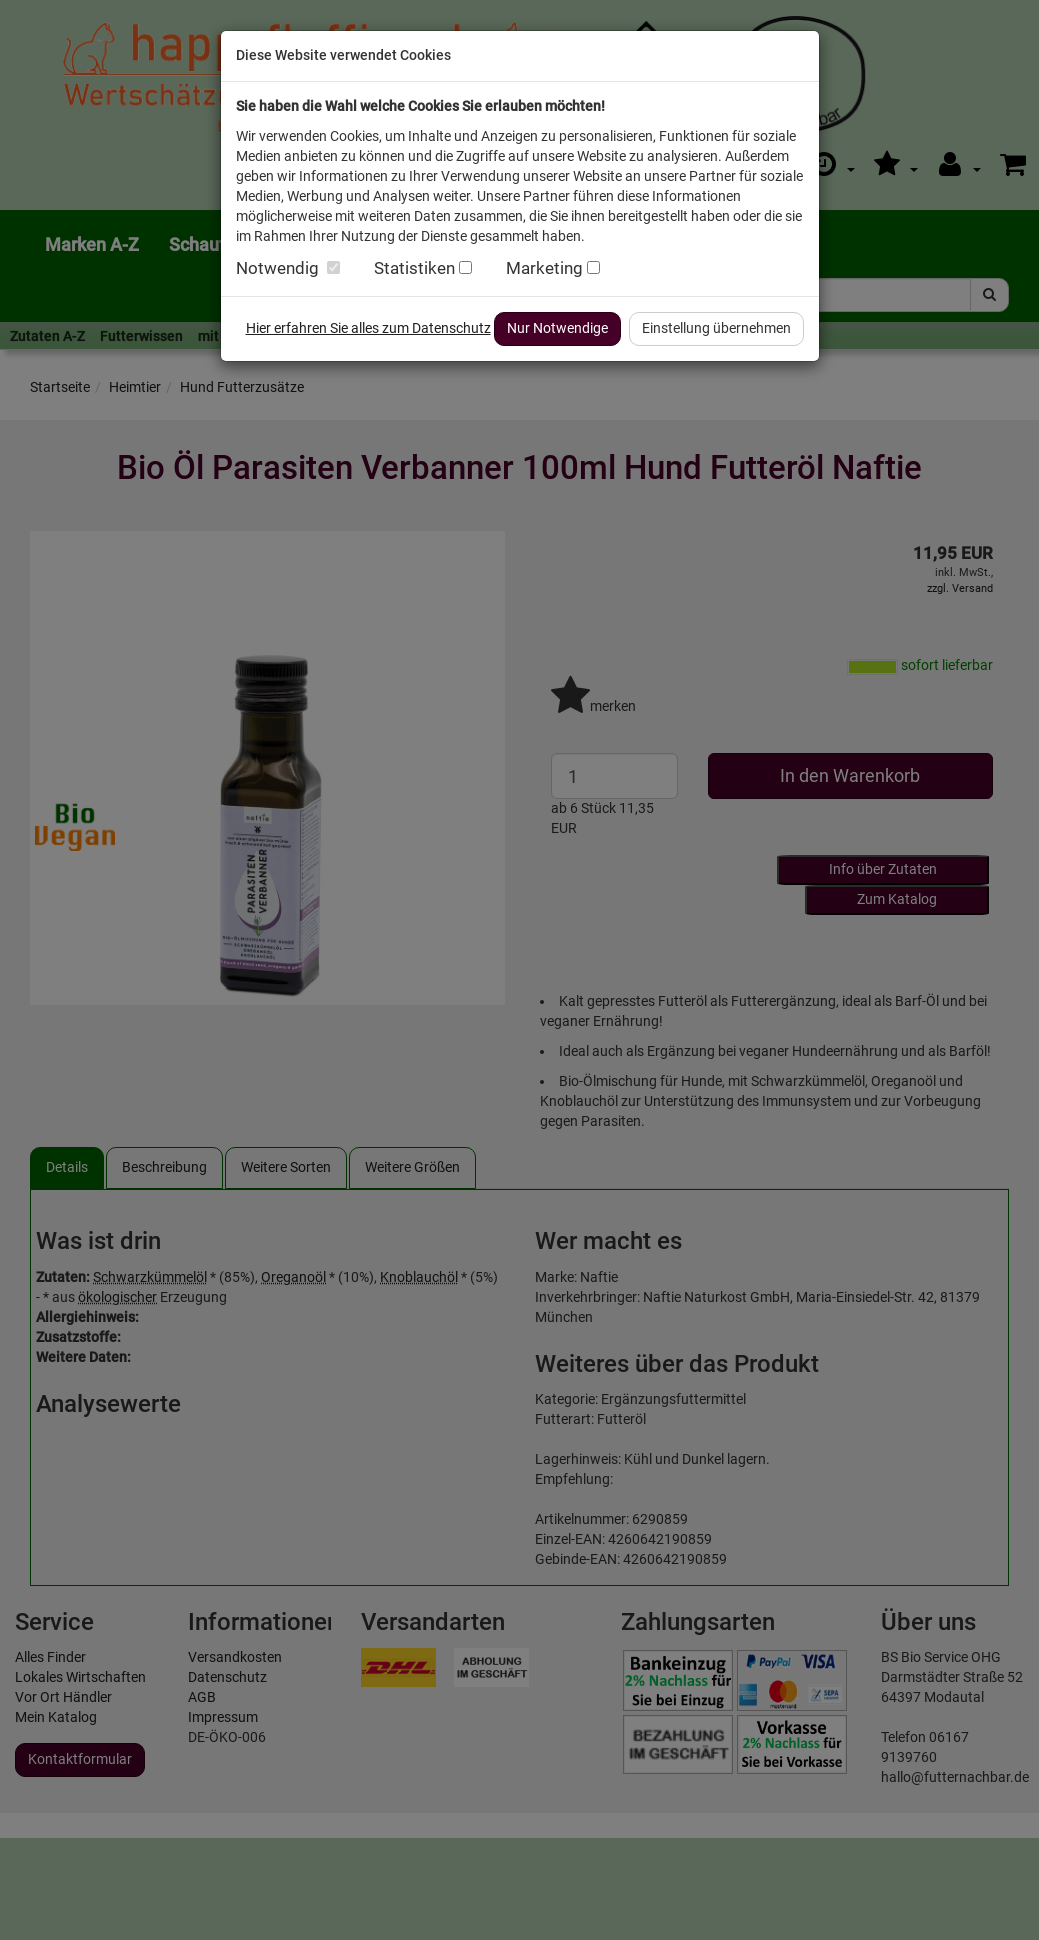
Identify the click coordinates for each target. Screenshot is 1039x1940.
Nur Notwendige (557, 328)
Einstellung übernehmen (716, 328)
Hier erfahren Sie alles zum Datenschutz (368, 328)
